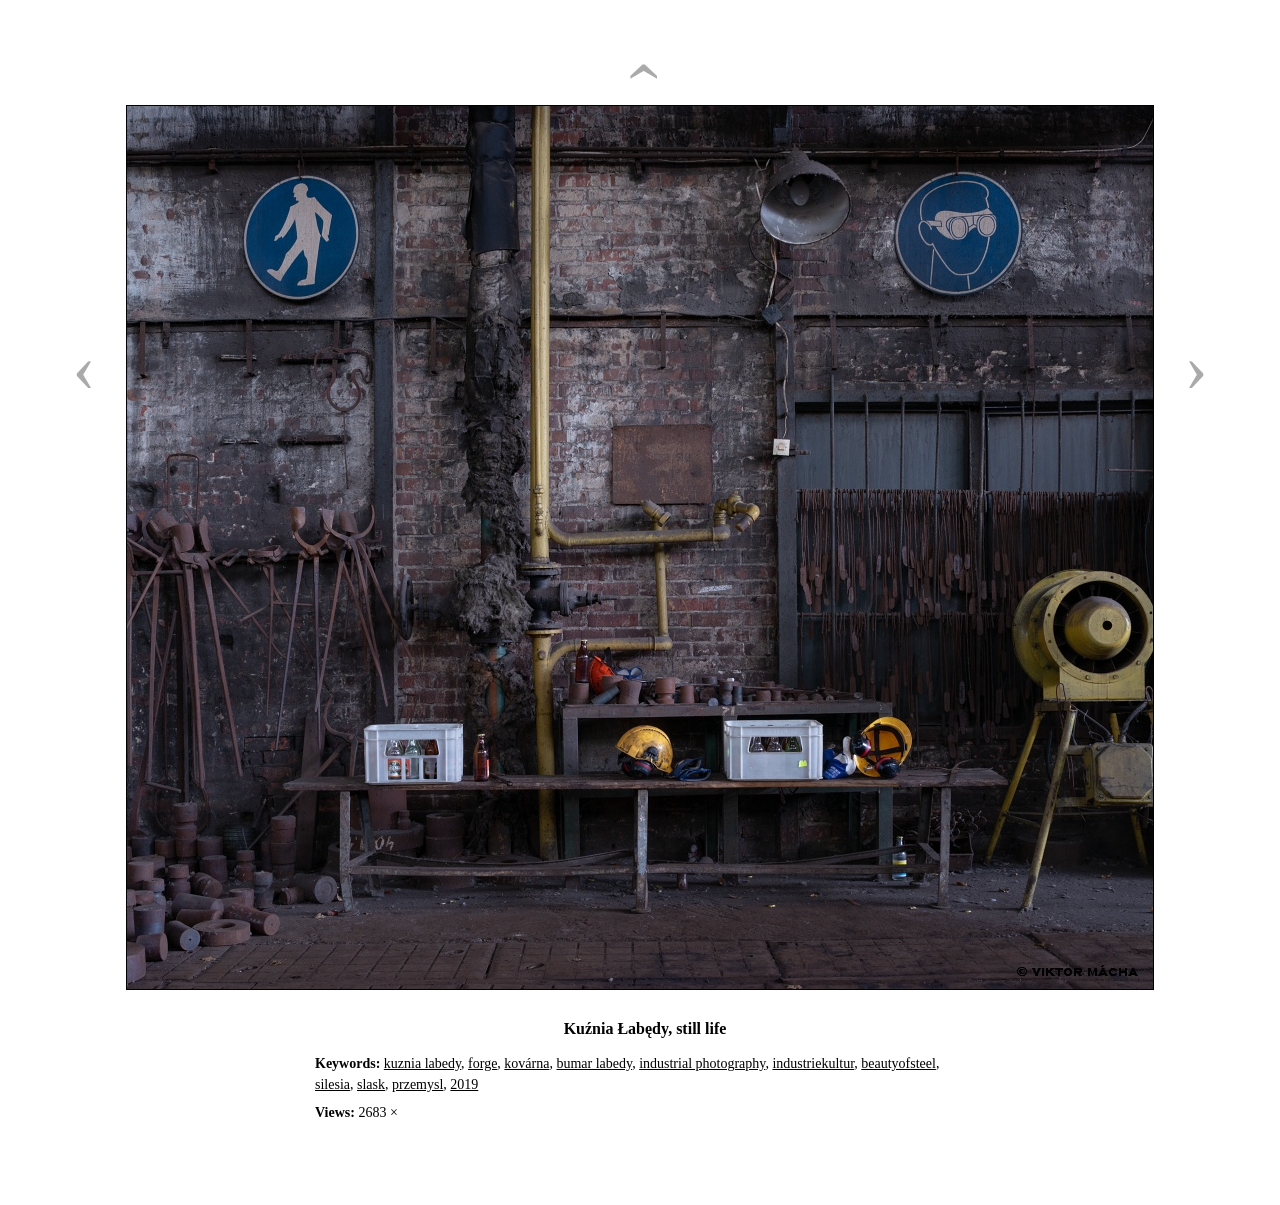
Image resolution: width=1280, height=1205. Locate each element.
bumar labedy (594, 1063)
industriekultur (813, 1063)
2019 (464, 1084)
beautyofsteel (898, 1063)
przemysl (417, 1084)
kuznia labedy (422, 1063)
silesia (332, 1084)
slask (371, 1084)
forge (482, 1063)
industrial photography (702, 1063)
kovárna (526, 1063)
